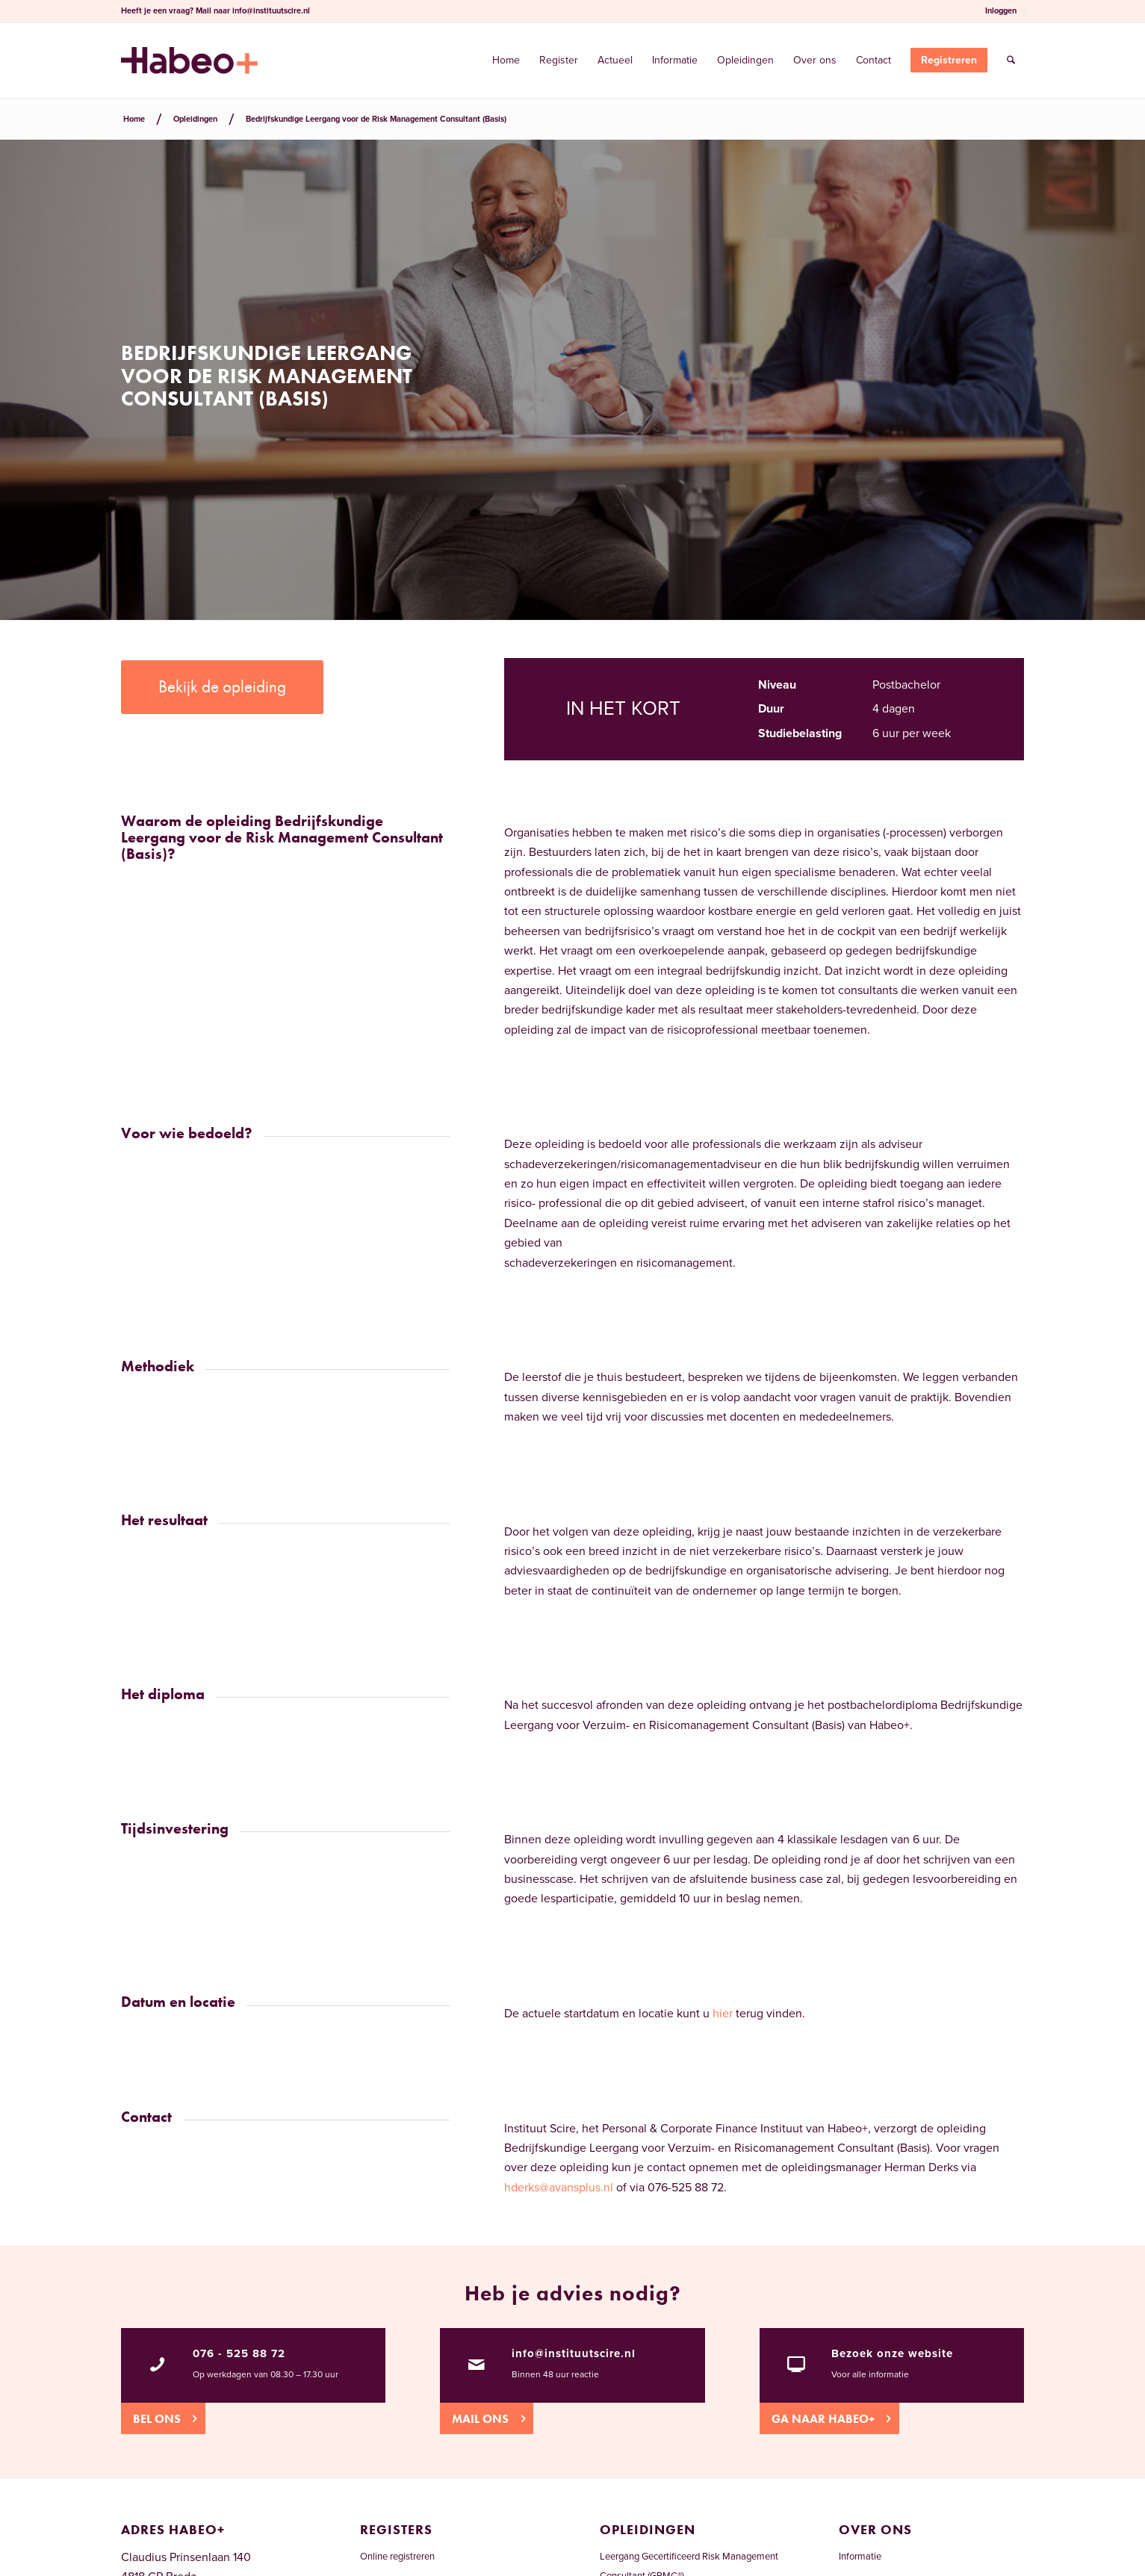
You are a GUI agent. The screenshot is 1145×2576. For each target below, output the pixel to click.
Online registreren (397, 2557)
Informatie (860, 2557)
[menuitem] (1001, 11)
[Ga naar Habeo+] (829, 2418)
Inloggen (1001, 11)
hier (723, 2013)
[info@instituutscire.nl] (476, 2364)
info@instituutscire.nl (271, 11)
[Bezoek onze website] (796, 2364)
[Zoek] (1011, 60)
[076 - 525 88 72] (157, 2364)
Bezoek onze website (892, 2353)
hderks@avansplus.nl (558, 2187)
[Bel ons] (163, 2418)
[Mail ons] (486, 2418)
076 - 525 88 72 (239, 2353)
